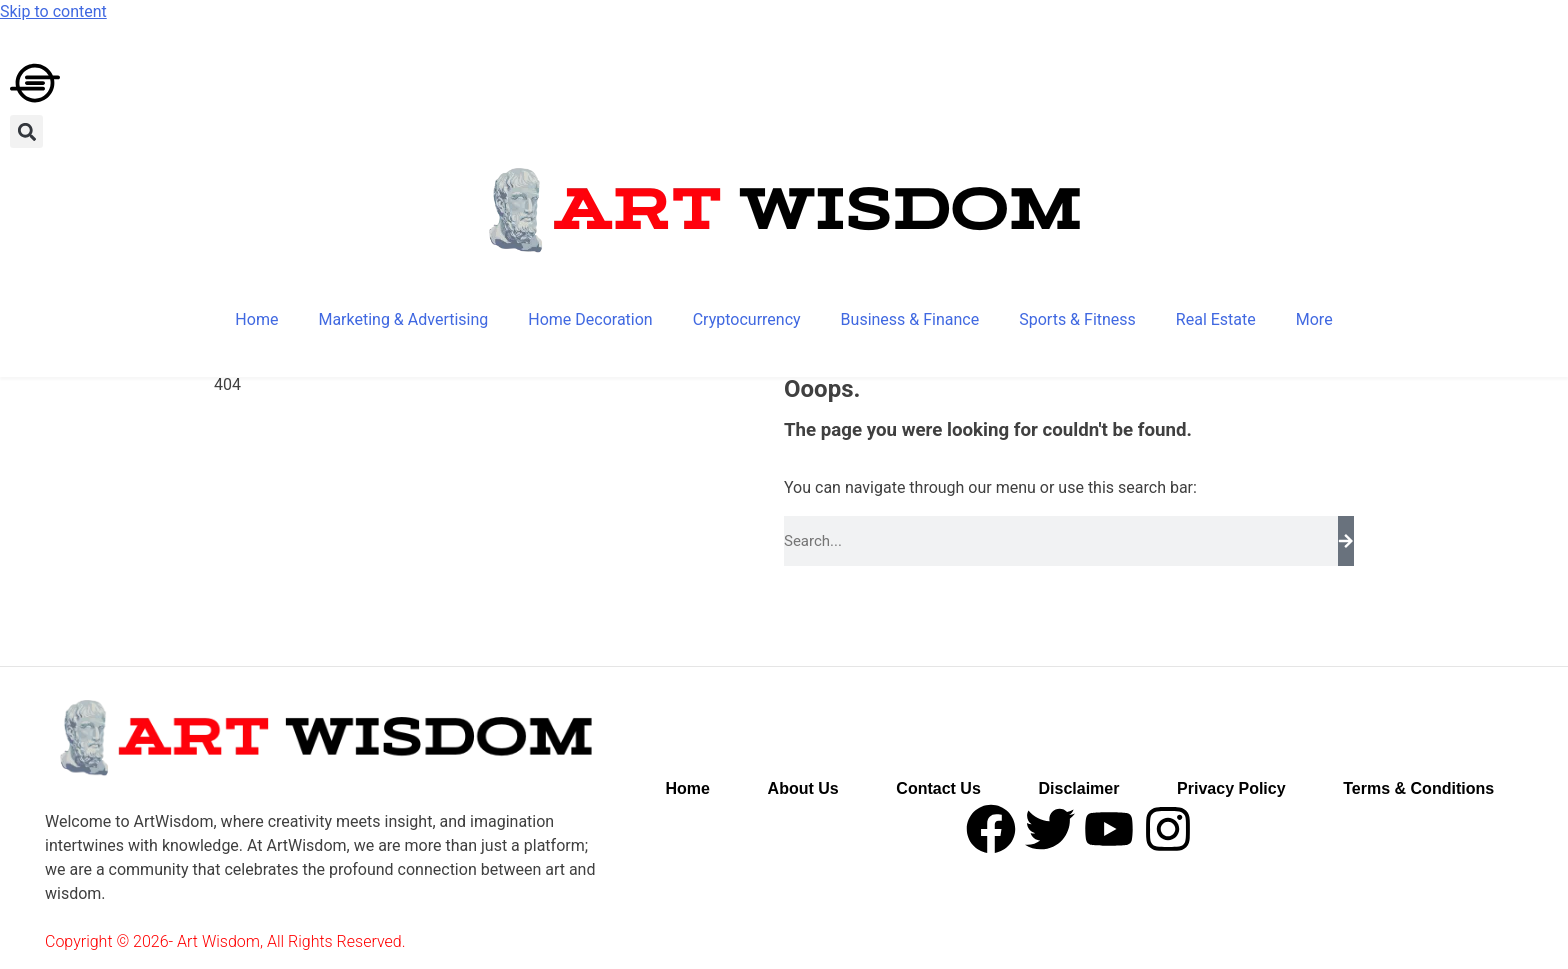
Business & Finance (910, 319)
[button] (26, 131)
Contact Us (938, 788)
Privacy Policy (1231, 788)
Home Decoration (590, 319)
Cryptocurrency (747, 319)
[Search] (1346, 541)
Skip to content (53, 11)
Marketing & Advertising (403, 319)
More (1314, 319)
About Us (803, 788)
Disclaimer (1078, 788)
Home (256, 319)
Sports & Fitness (1077, 319)
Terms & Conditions (1418, 788)
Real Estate (1216, 319)
